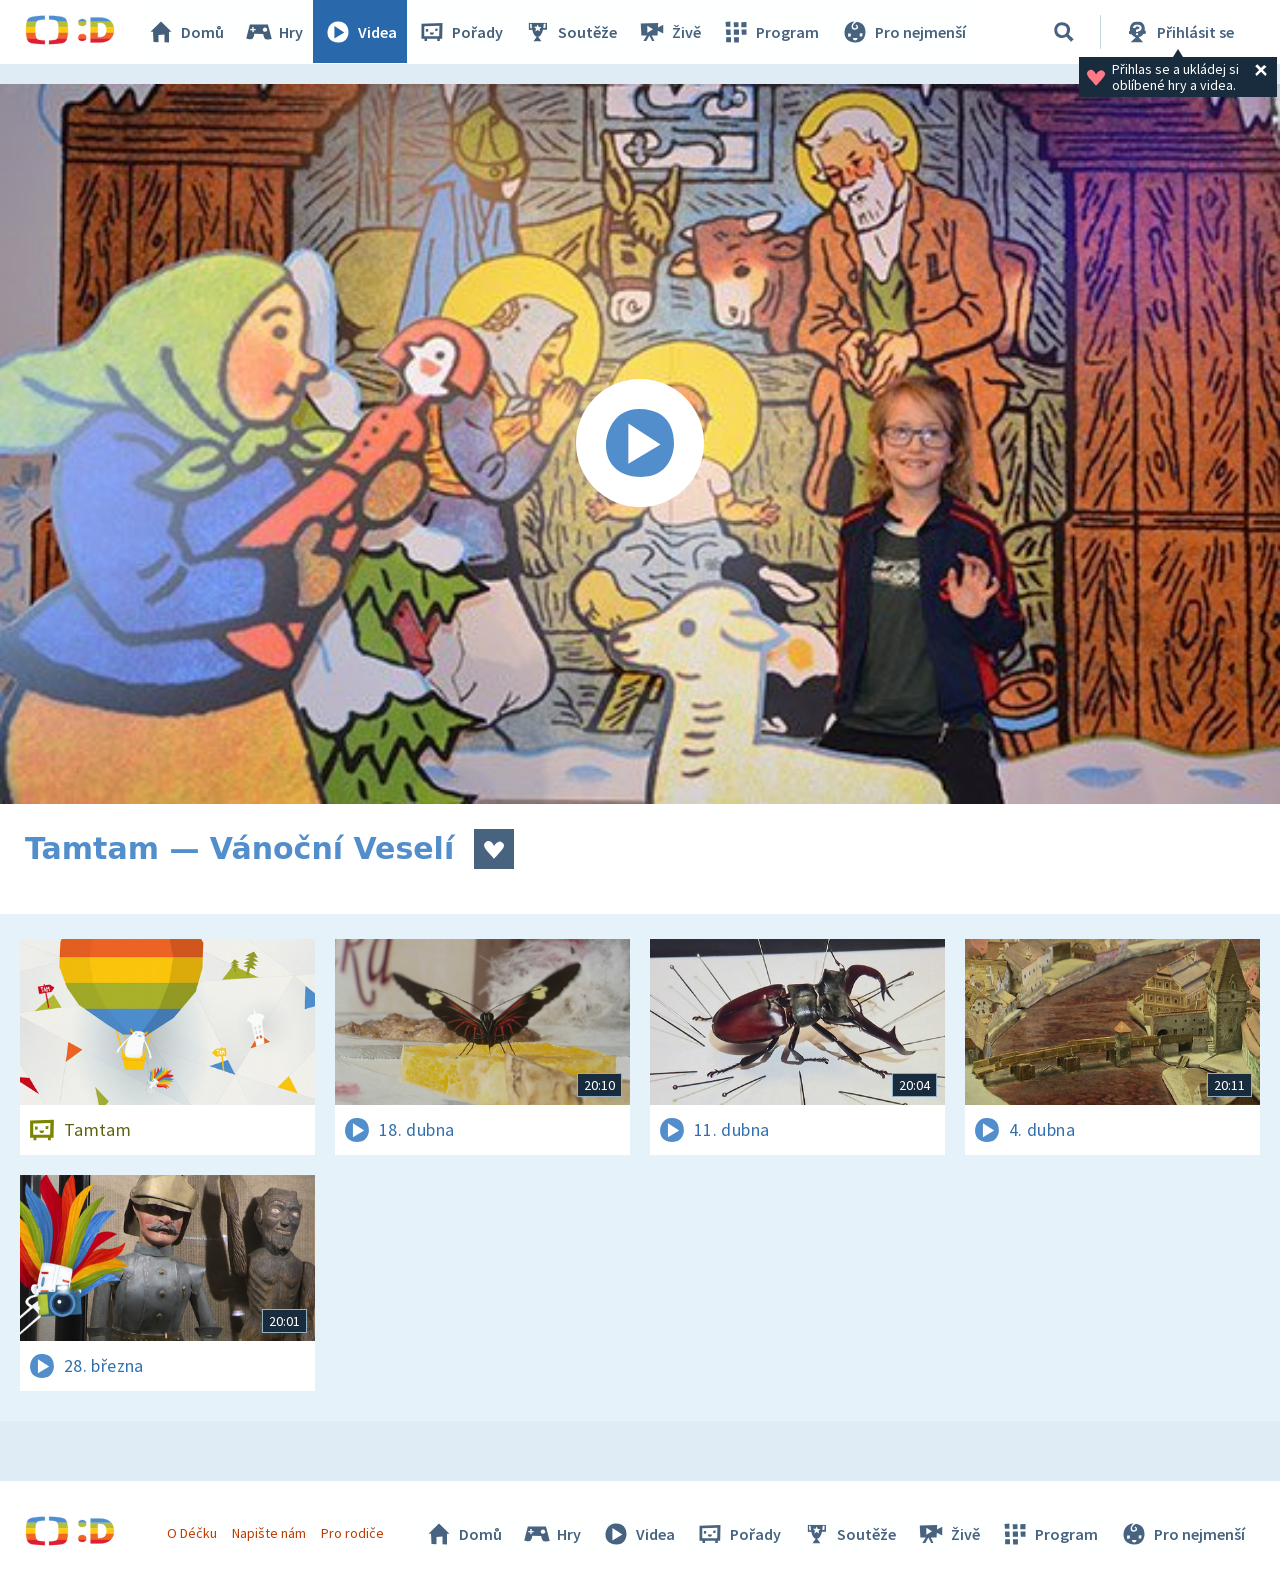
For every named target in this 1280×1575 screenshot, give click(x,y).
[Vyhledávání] (1064, 32)
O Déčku (192, 1533)
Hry (274, 32)
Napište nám (269, 1533)
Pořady (461, 32)
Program (771, 32)
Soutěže (571, 32)
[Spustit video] (640, 444)
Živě (670, 32)
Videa (361, 32)
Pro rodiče (353, 1533)
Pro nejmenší (903, 32)
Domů (186, 32)
